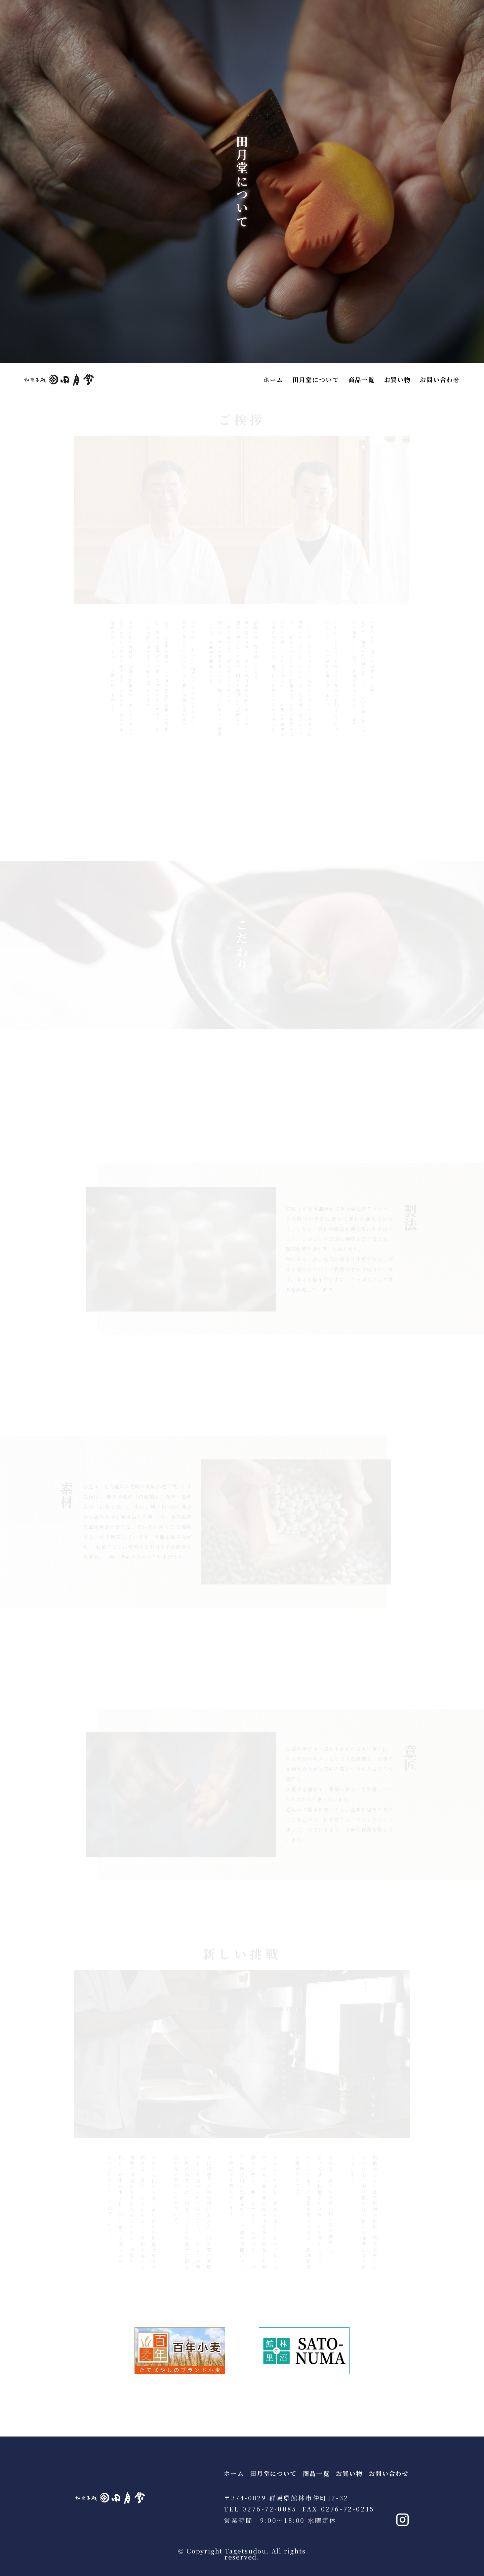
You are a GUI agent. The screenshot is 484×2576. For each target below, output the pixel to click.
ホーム (273, 379)
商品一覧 (361, 379)
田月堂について (315, 379)
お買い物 (397, 379)
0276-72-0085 (269, 2508)
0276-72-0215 (347, 2508)
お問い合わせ (440, 379)
